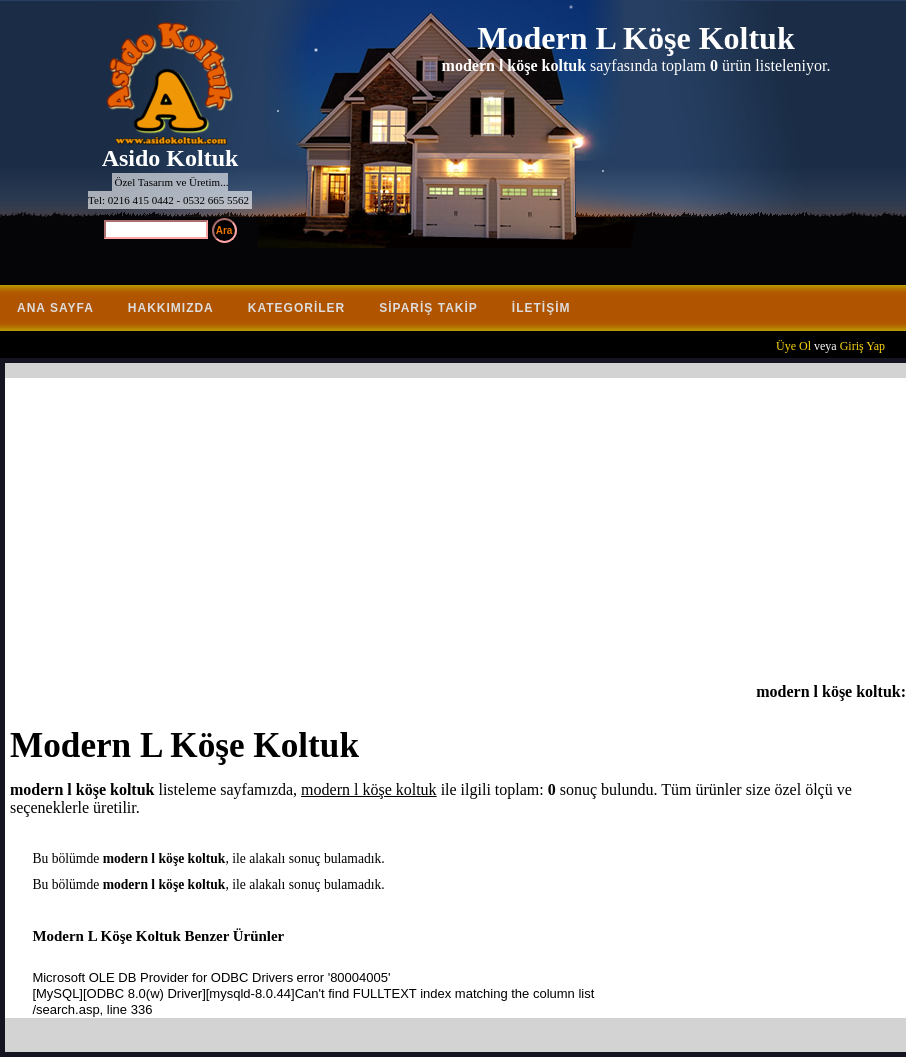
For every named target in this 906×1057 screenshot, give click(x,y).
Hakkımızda (171, 308)
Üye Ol (793, 346)
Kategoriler (296, 308)
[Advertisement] (458, 533)
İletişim (541, 308)
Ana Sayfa (55, 308)
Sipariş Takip (428, 308)
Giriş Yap (862, 346)
